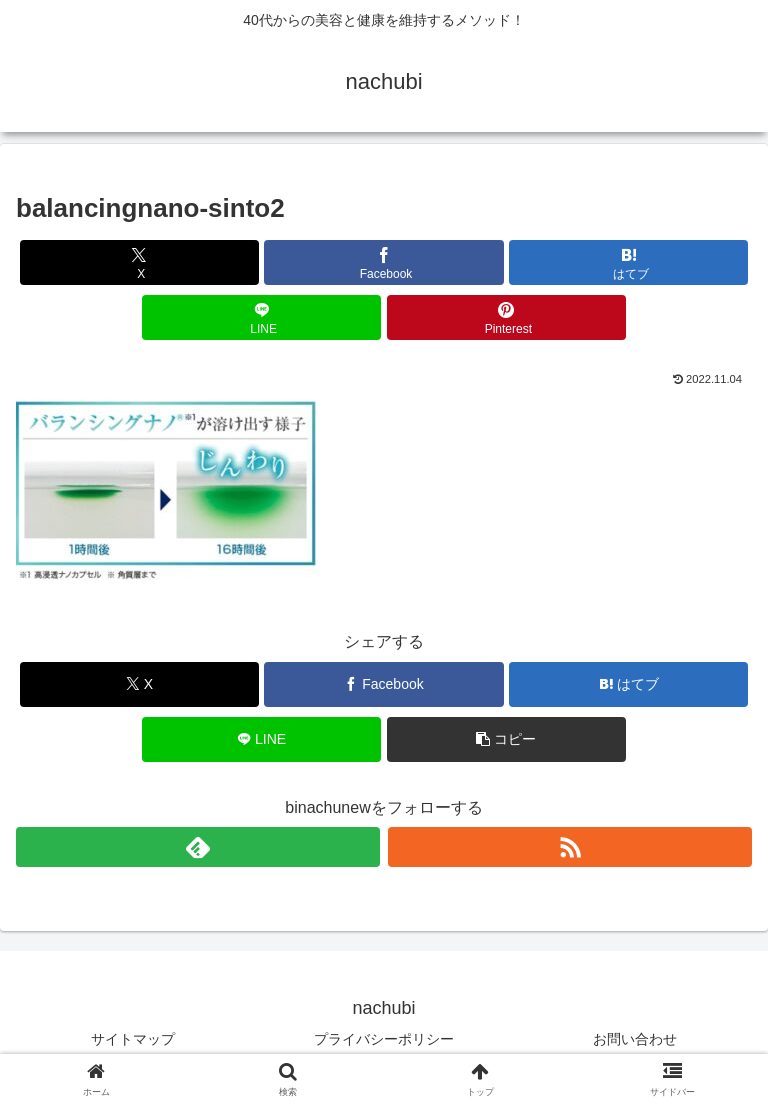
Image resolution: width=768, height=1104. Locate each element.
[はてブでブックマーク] (628, 262)
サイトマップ (133, 1039)
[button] (506, 739)
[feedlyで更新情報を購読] (198, 847)
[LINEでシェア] (261, 317)
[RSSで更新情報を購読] (570, 847)
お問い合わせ (635, 1039)
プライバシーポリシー (384, 1039)
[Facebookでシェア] (383, 262)
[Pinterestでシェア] (506, 317)
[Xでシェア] (139, 262)
